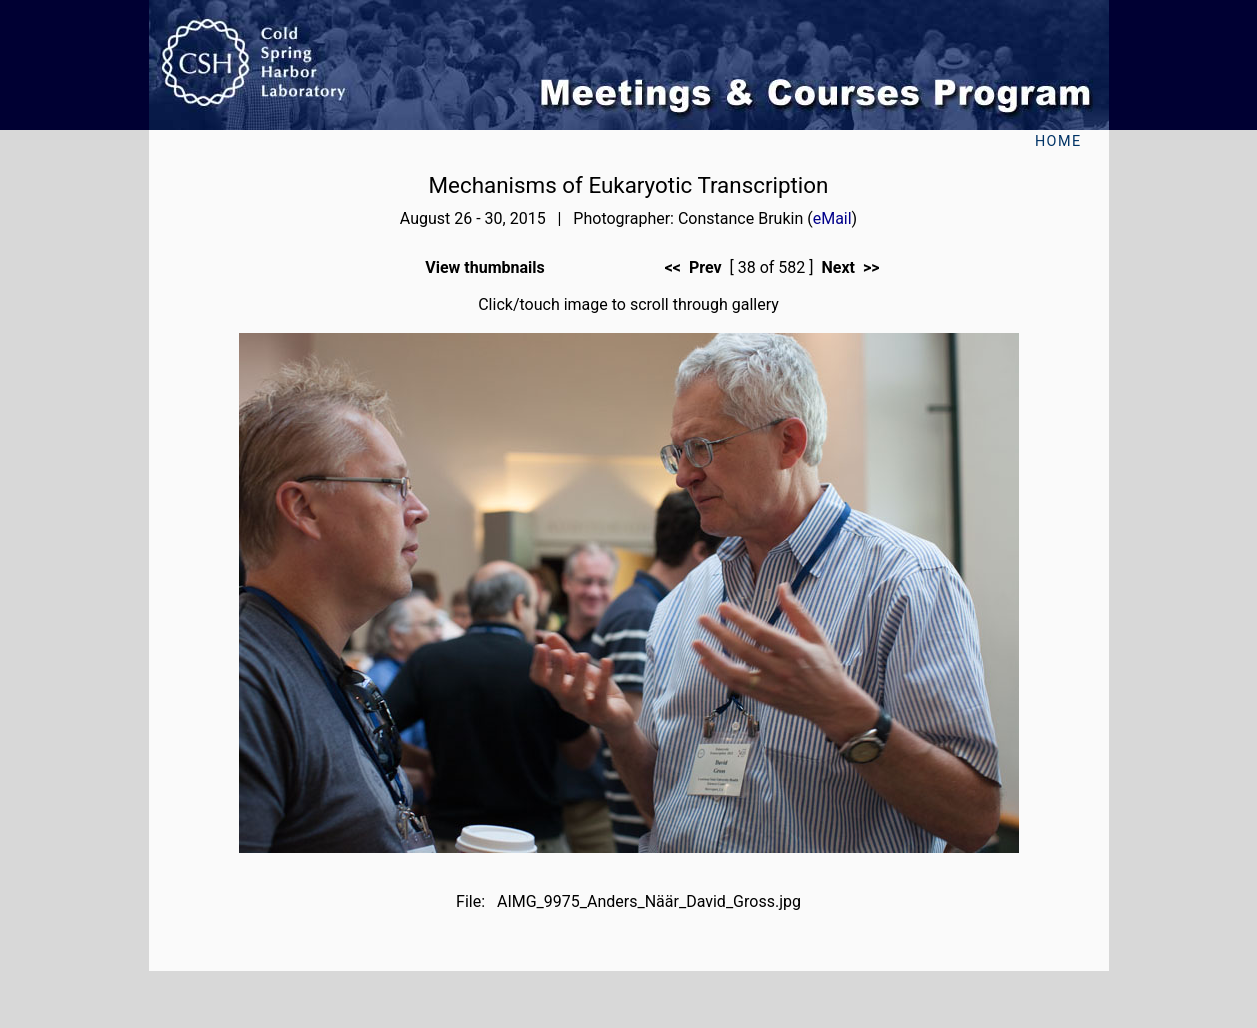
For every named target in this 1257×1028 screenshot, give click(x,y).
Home (1058, 141)
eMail (832, 218)
